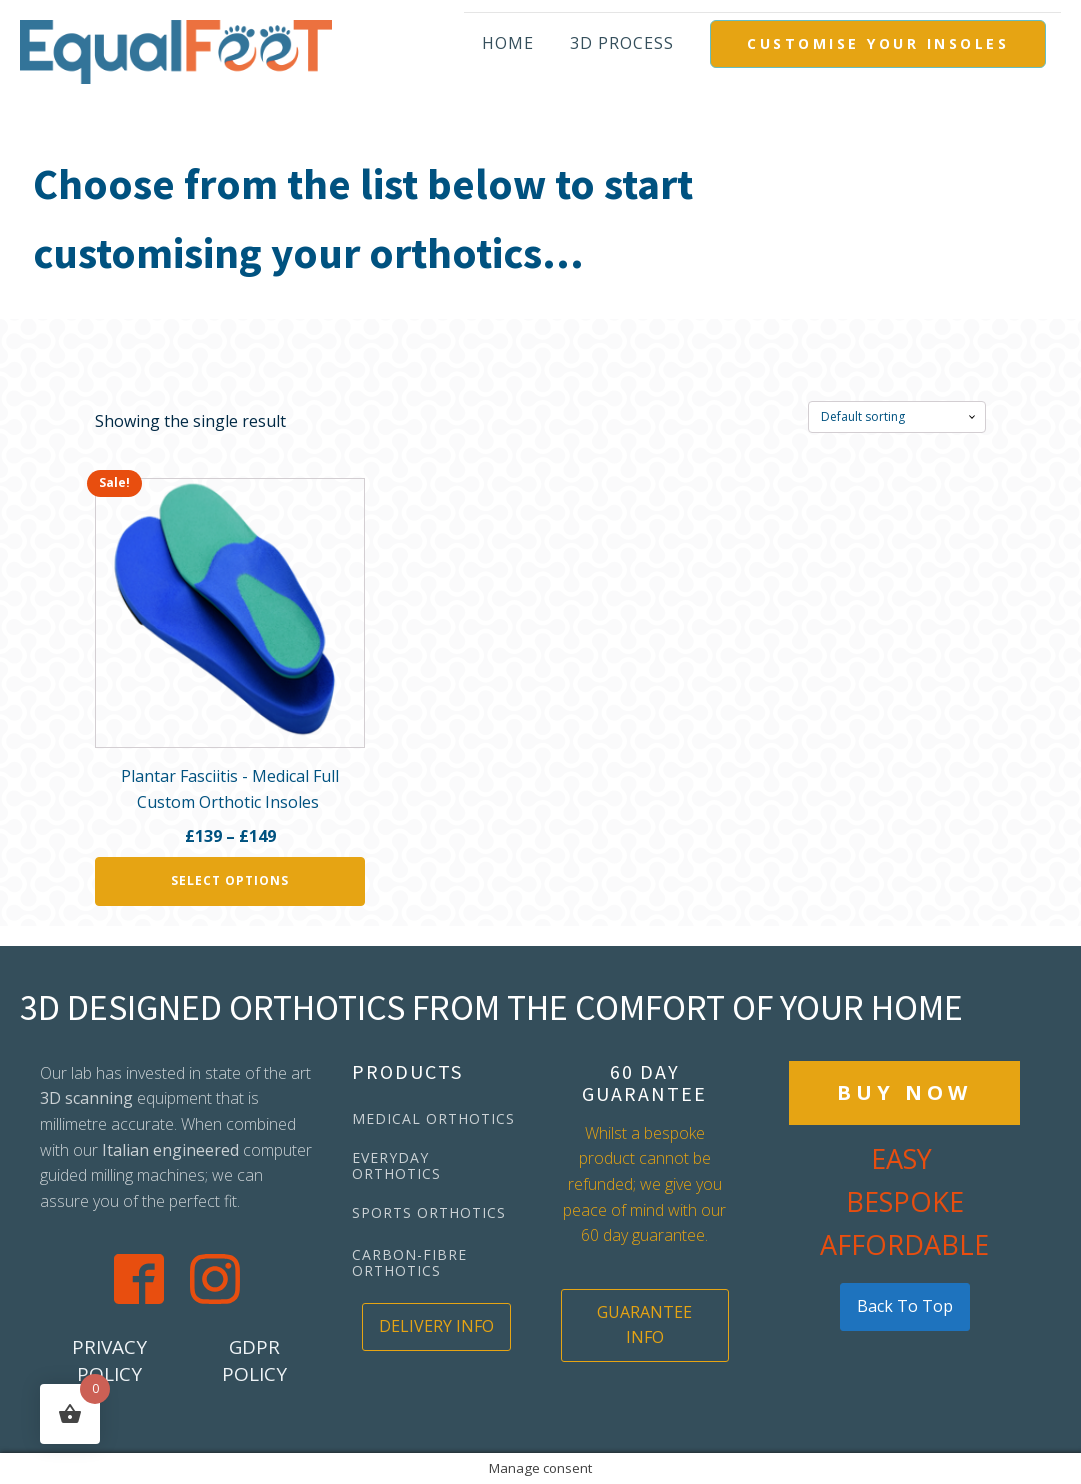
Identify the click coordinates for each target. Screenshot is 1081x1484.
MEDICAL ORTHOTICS (433, 1118)
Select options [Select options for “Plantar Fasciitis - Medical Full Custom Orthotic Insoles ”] (230, 880)
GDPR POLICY (254, 1360)
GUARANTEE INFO (644, 1325)
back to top (905, 1306)
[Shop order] (897, 417)
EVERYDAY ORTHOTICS (396, 1165)
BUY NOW (904, 1092)
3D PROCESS (622, 43)
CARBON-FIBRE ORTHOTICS (409, 1262)
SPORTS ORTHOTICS (429, 1212)
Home (508, 43)
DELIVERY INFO (436, 1326)
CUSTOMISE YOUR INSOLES (878, 43)
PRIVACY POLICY (109, 1360)
